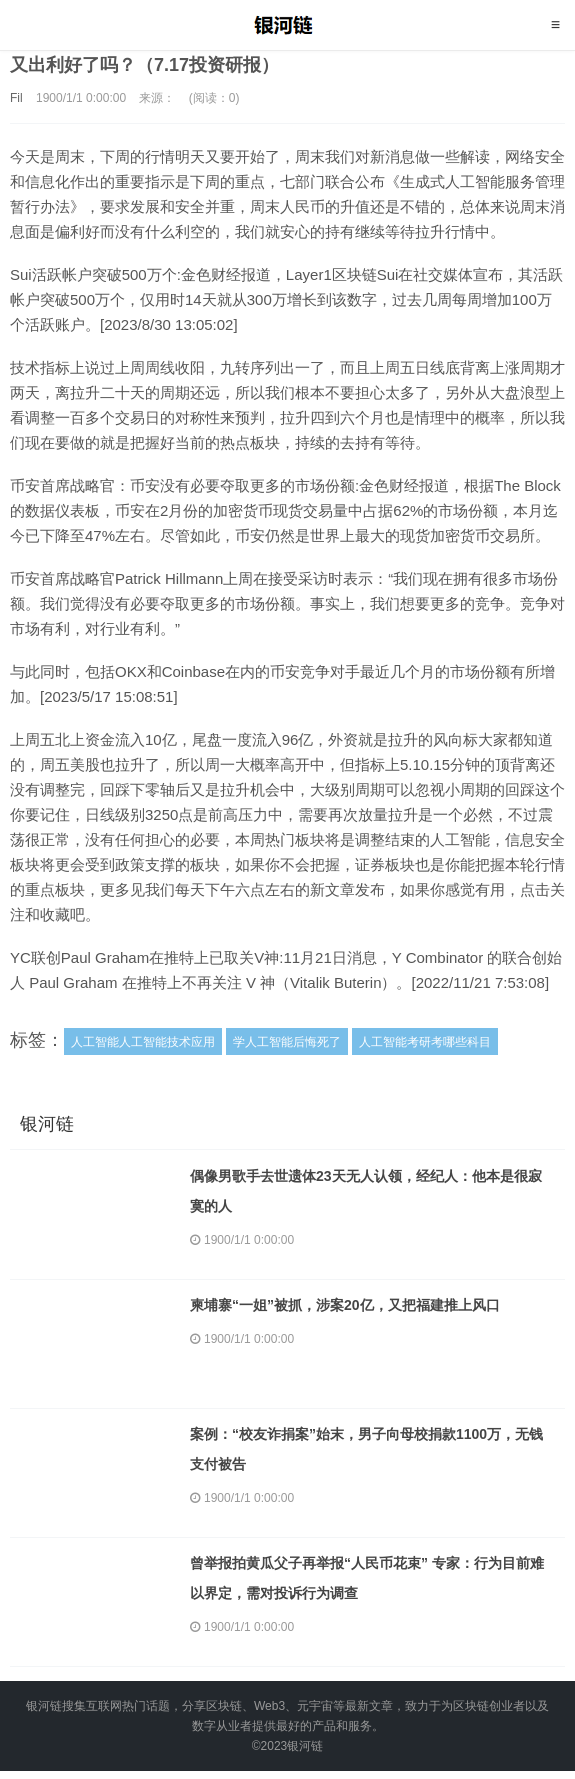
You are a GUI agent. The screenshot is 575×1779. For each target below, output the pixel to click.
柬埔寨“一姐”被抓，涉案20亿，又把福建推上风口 (345, 1305)
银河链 (287, 25)
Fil (16, 98)
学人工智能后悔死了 (287, 1042)
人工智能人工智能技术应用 (143, 1042)
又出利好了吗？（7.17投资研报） (144, 65)
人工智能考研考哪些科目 (425, 1042)
